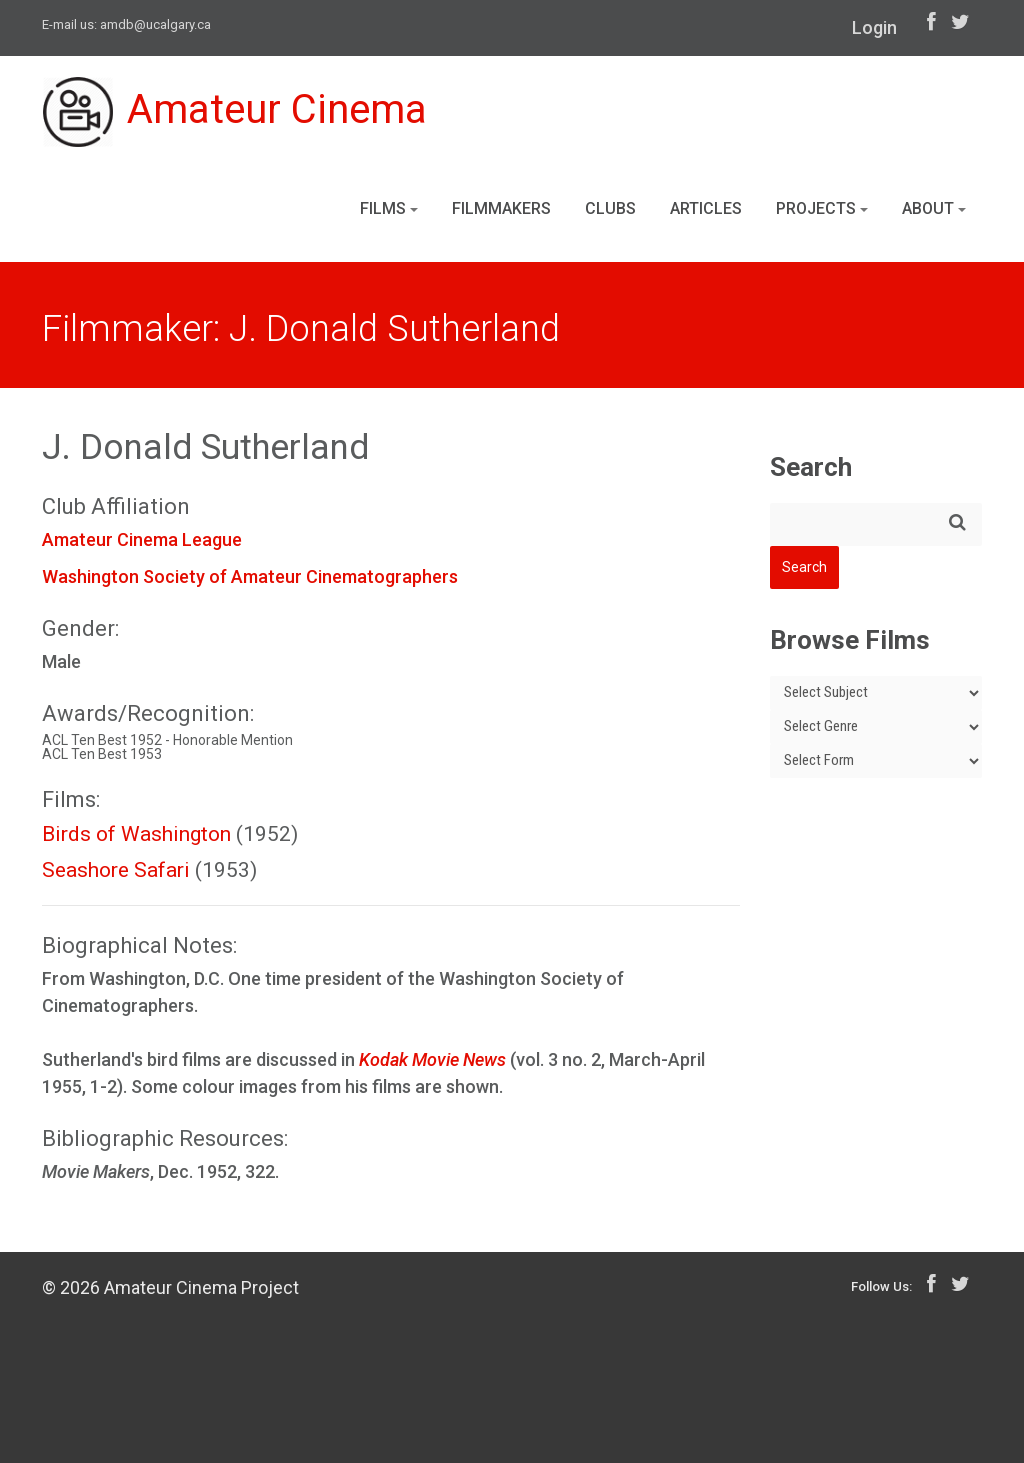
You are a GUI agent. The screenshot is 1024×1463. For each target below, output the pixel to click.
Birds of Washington (136, 834)
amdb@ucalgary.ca (155, 24)
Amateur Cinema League (142, 539)
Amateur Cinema (235, 112)
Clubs (610, 208)
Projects (822, 208)
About (934, 208)
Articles (706, 208)
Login (874, 27)
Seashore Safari (116, 870)
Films (389, 208)
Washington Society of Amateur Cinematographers (250, 576)
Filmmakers (501, 208)
